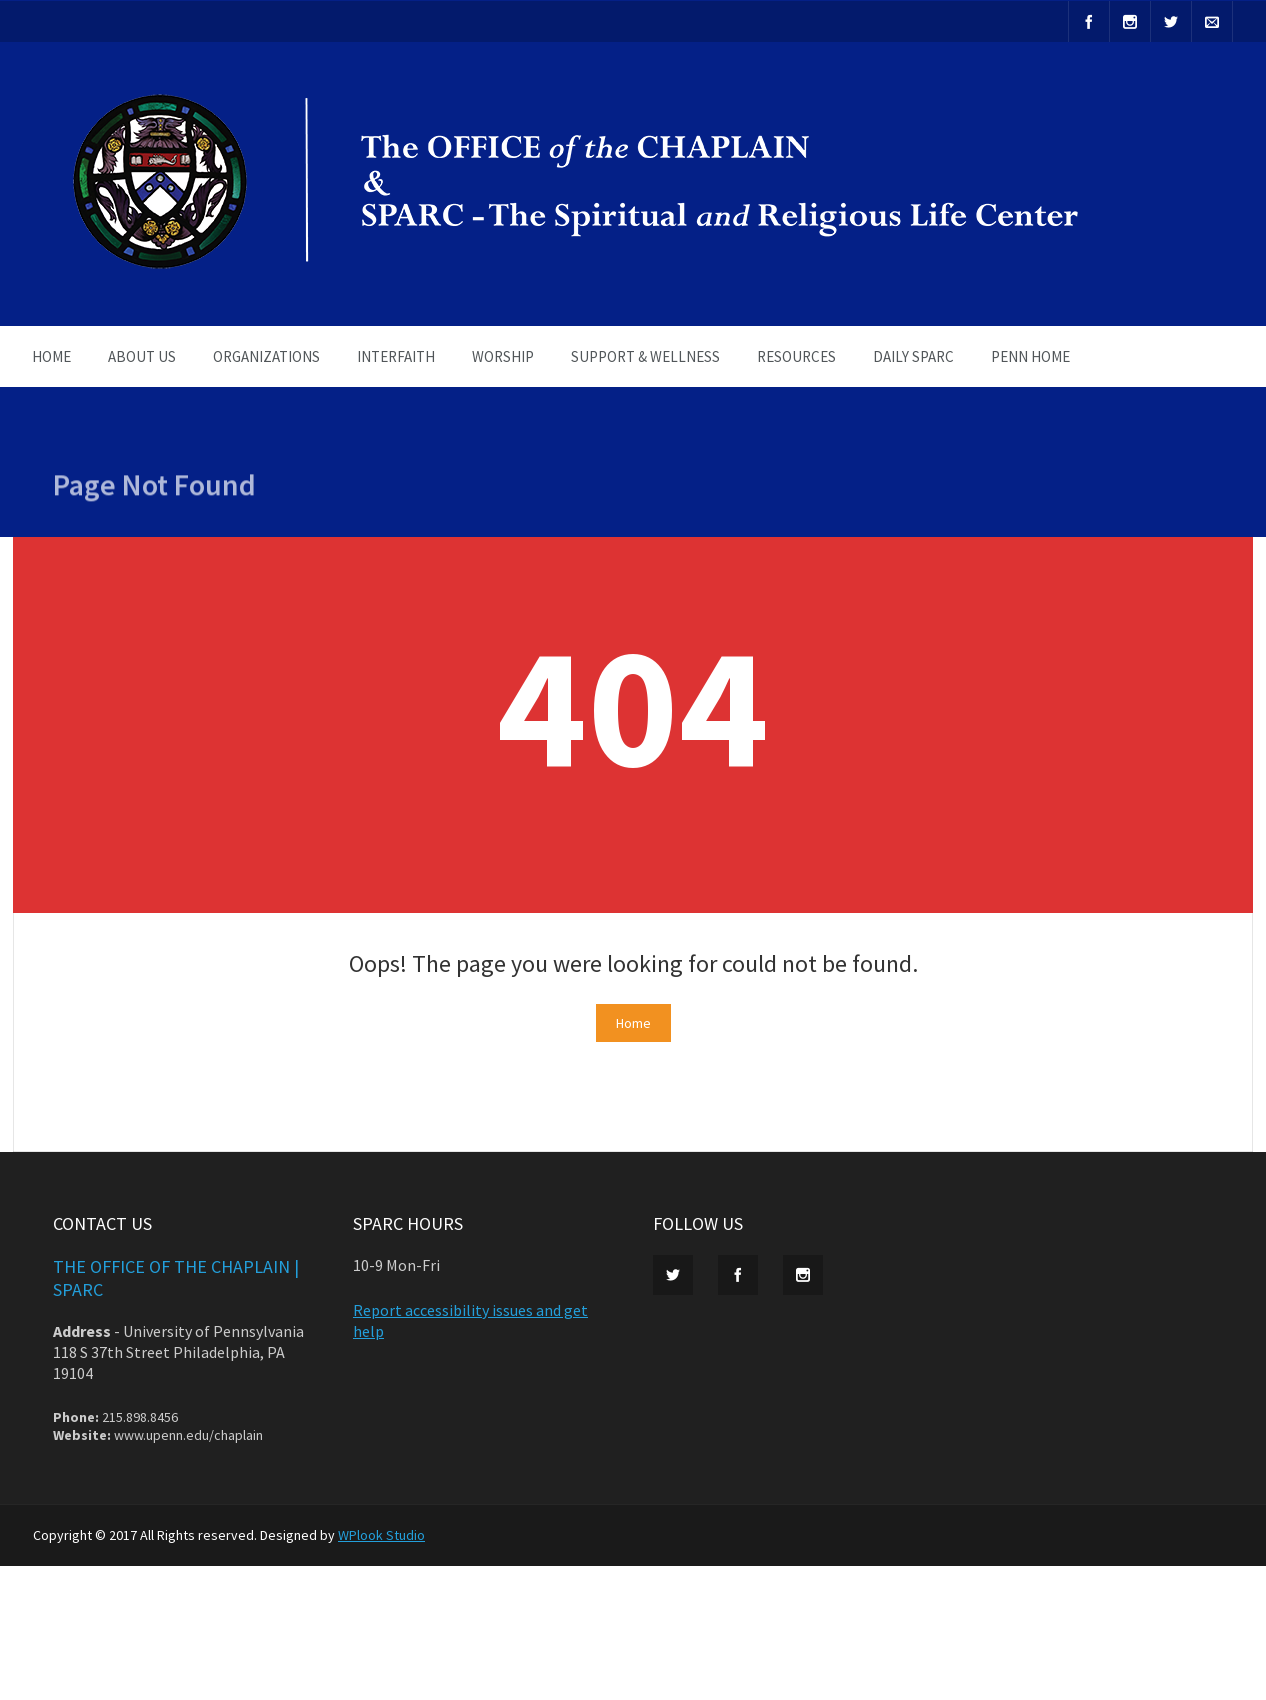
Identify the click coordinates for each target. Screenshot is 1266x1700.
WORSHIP (503, 356)
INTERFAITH (396, 356)
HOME (51, 356)
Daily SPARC (913, 356)
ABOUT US (142, 356)
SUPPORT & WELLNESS (645, 356)
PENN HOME (1030, 356)
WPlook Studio (381, 1535)
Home (633, 1023)
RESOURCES (796, 356)
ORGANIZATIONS (266, 356)
